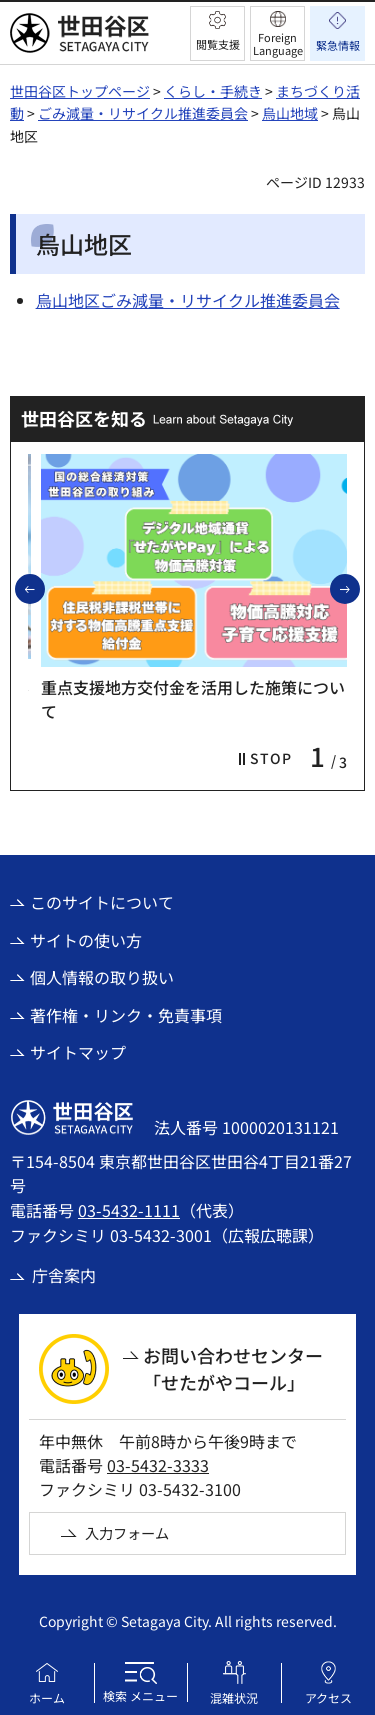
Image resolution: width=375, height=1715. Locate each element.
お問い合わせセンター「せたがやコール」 (233, 1368)
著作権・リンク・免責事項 (126, 1015)
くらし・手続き (213, 91)
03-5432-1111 (129, 1210)
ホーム (47, 1697)
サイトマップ (78, 1052)
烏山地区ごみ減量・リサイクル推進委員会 (188, 300)
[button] (217, 33)
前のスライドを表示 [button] (44, 588)
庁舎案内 (64, 1275)
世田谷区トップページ (80, 91)
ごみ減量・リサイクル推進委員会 (143, 113)
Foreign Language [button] (278, 43)
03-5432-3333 (158, 1465)
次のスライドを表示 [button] (359, 588)
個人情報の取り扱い (102, 977)
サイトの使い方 (86, 940)
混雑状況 (234, 1697)
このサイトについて (102, 902)
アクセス (328, 1697)
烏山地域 (290, 113)
